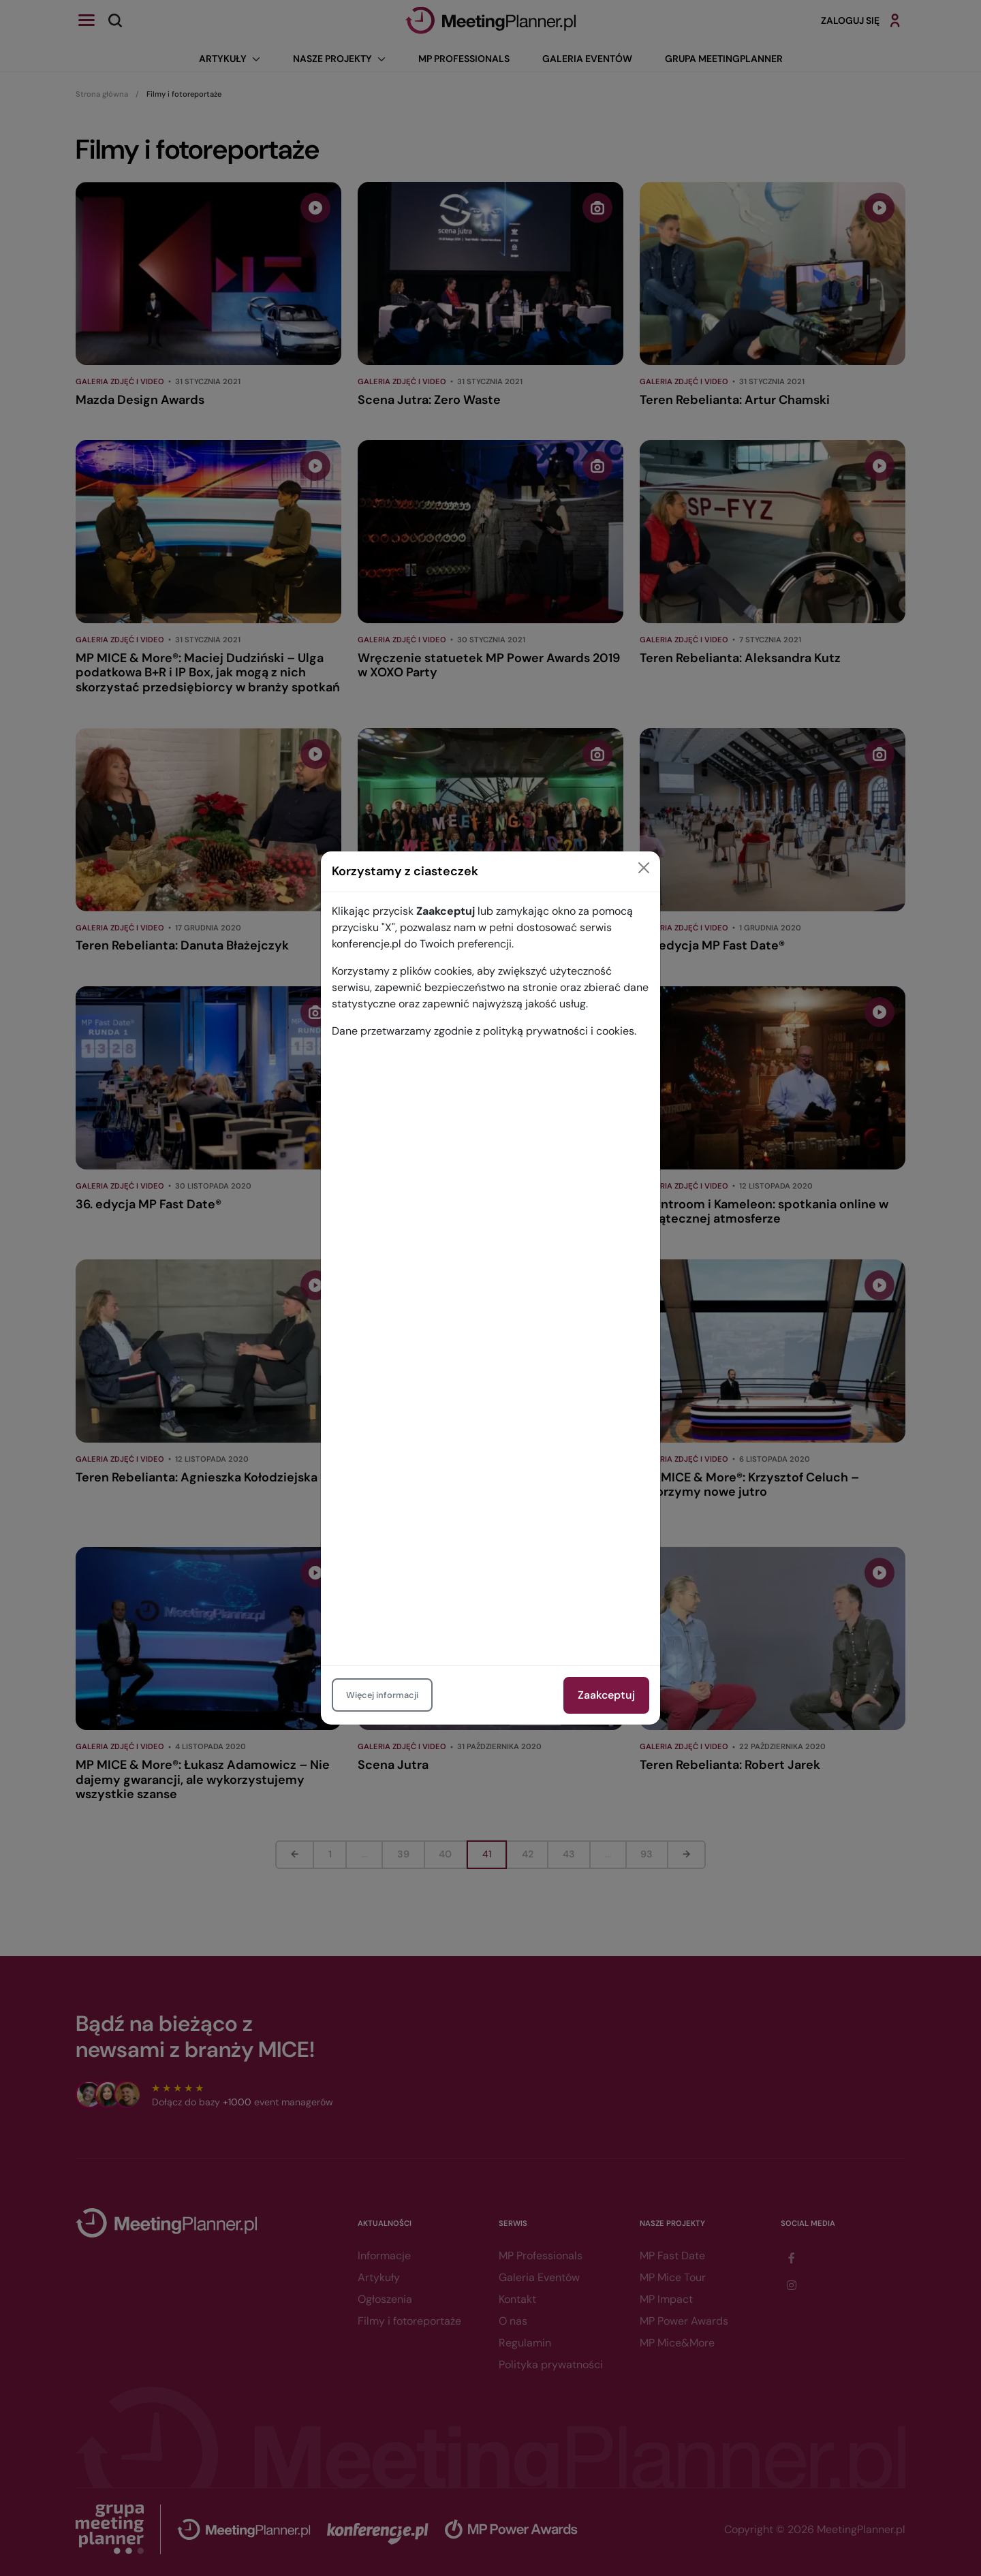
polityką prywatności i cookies (558, 1031)
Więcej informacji (382, 1695)
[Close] (644, 868)
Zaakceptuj (606, 1695)
